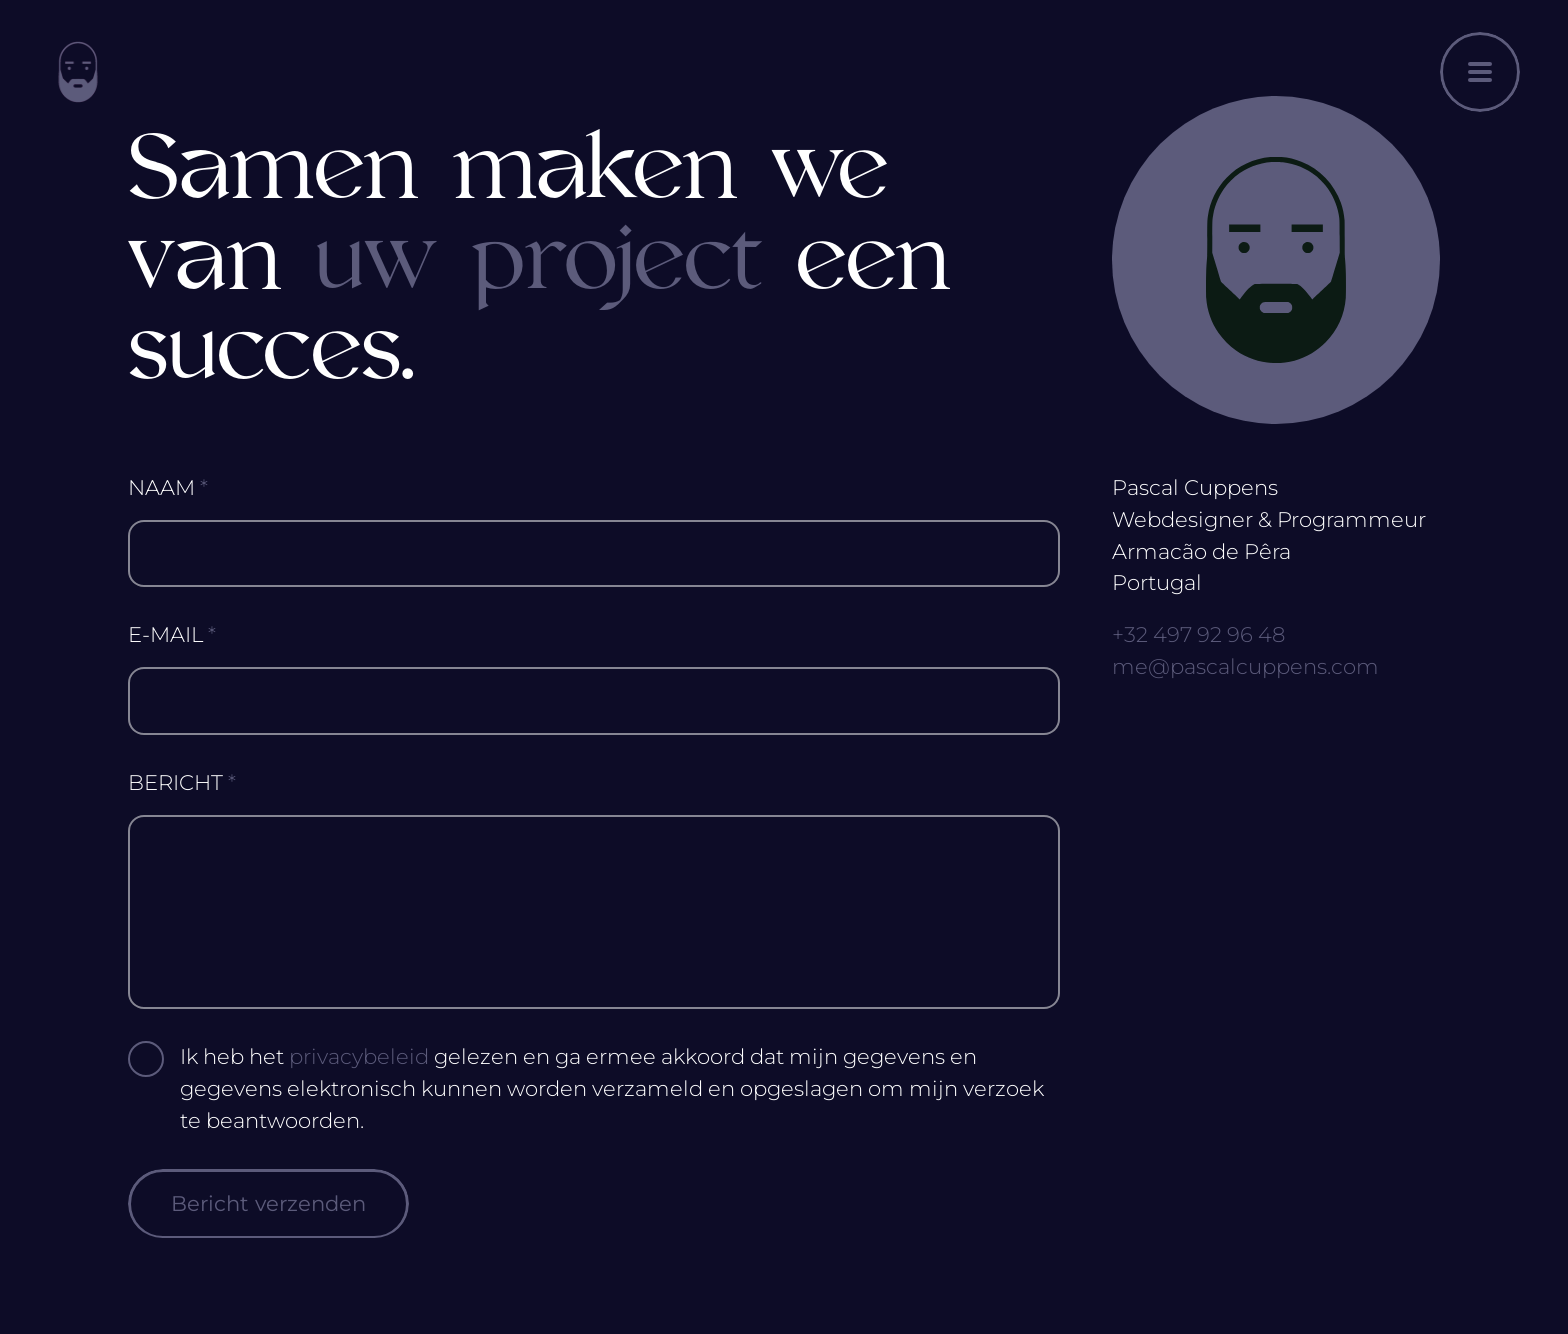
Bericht (182, 782)
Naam (168, 487)
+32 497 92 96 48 (1198, 634)
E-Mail (172, 634)
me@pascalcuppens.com (1245, 666)
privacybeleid (359, 1056)
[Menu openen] (1480, 72)
